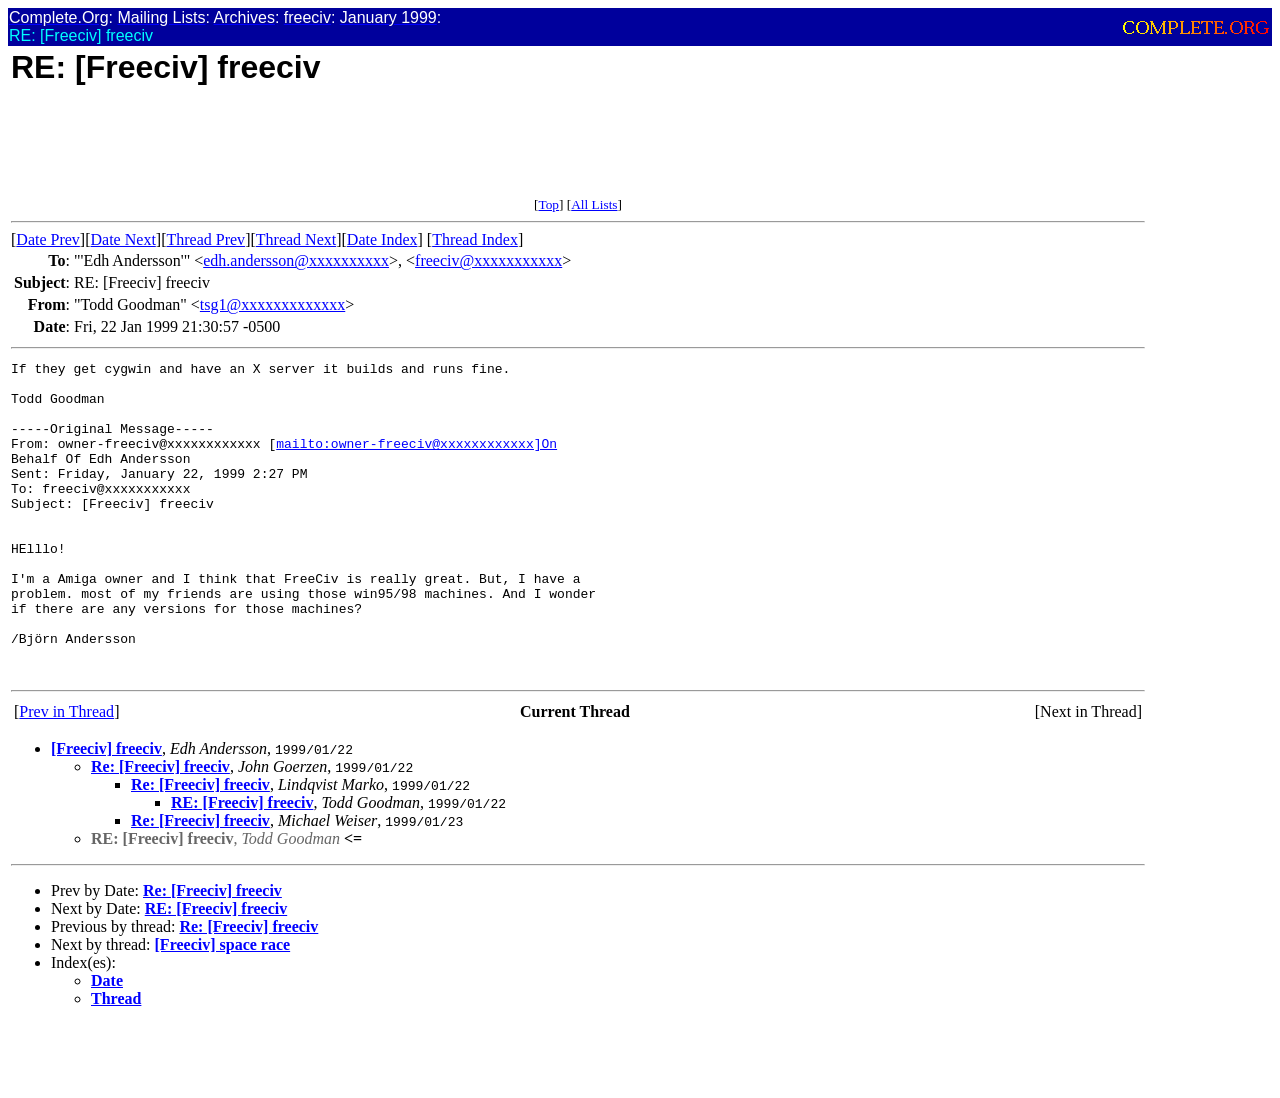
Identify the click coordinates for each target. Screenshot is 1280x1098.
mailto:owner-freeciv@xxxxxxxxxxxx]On (416, 461)
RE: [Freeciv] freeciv (242, 865)
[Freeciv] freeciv (106, 811)
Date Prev (48, 239)
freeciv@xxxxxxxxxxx (488, 260)
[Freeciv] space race (223, 1007)
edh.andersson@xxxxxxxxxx (296, 260)
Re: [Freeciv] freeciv (160, 829)
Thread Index (475, 239)
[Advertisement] (375, 152)
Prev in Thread (66, 774)
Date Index (382, 239)
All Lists (594, 204)
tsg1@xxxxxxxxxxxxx (272, 304)
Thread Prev (205, 239)
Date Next (123, 239)
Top (548, 204)
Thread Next (296, 239)
